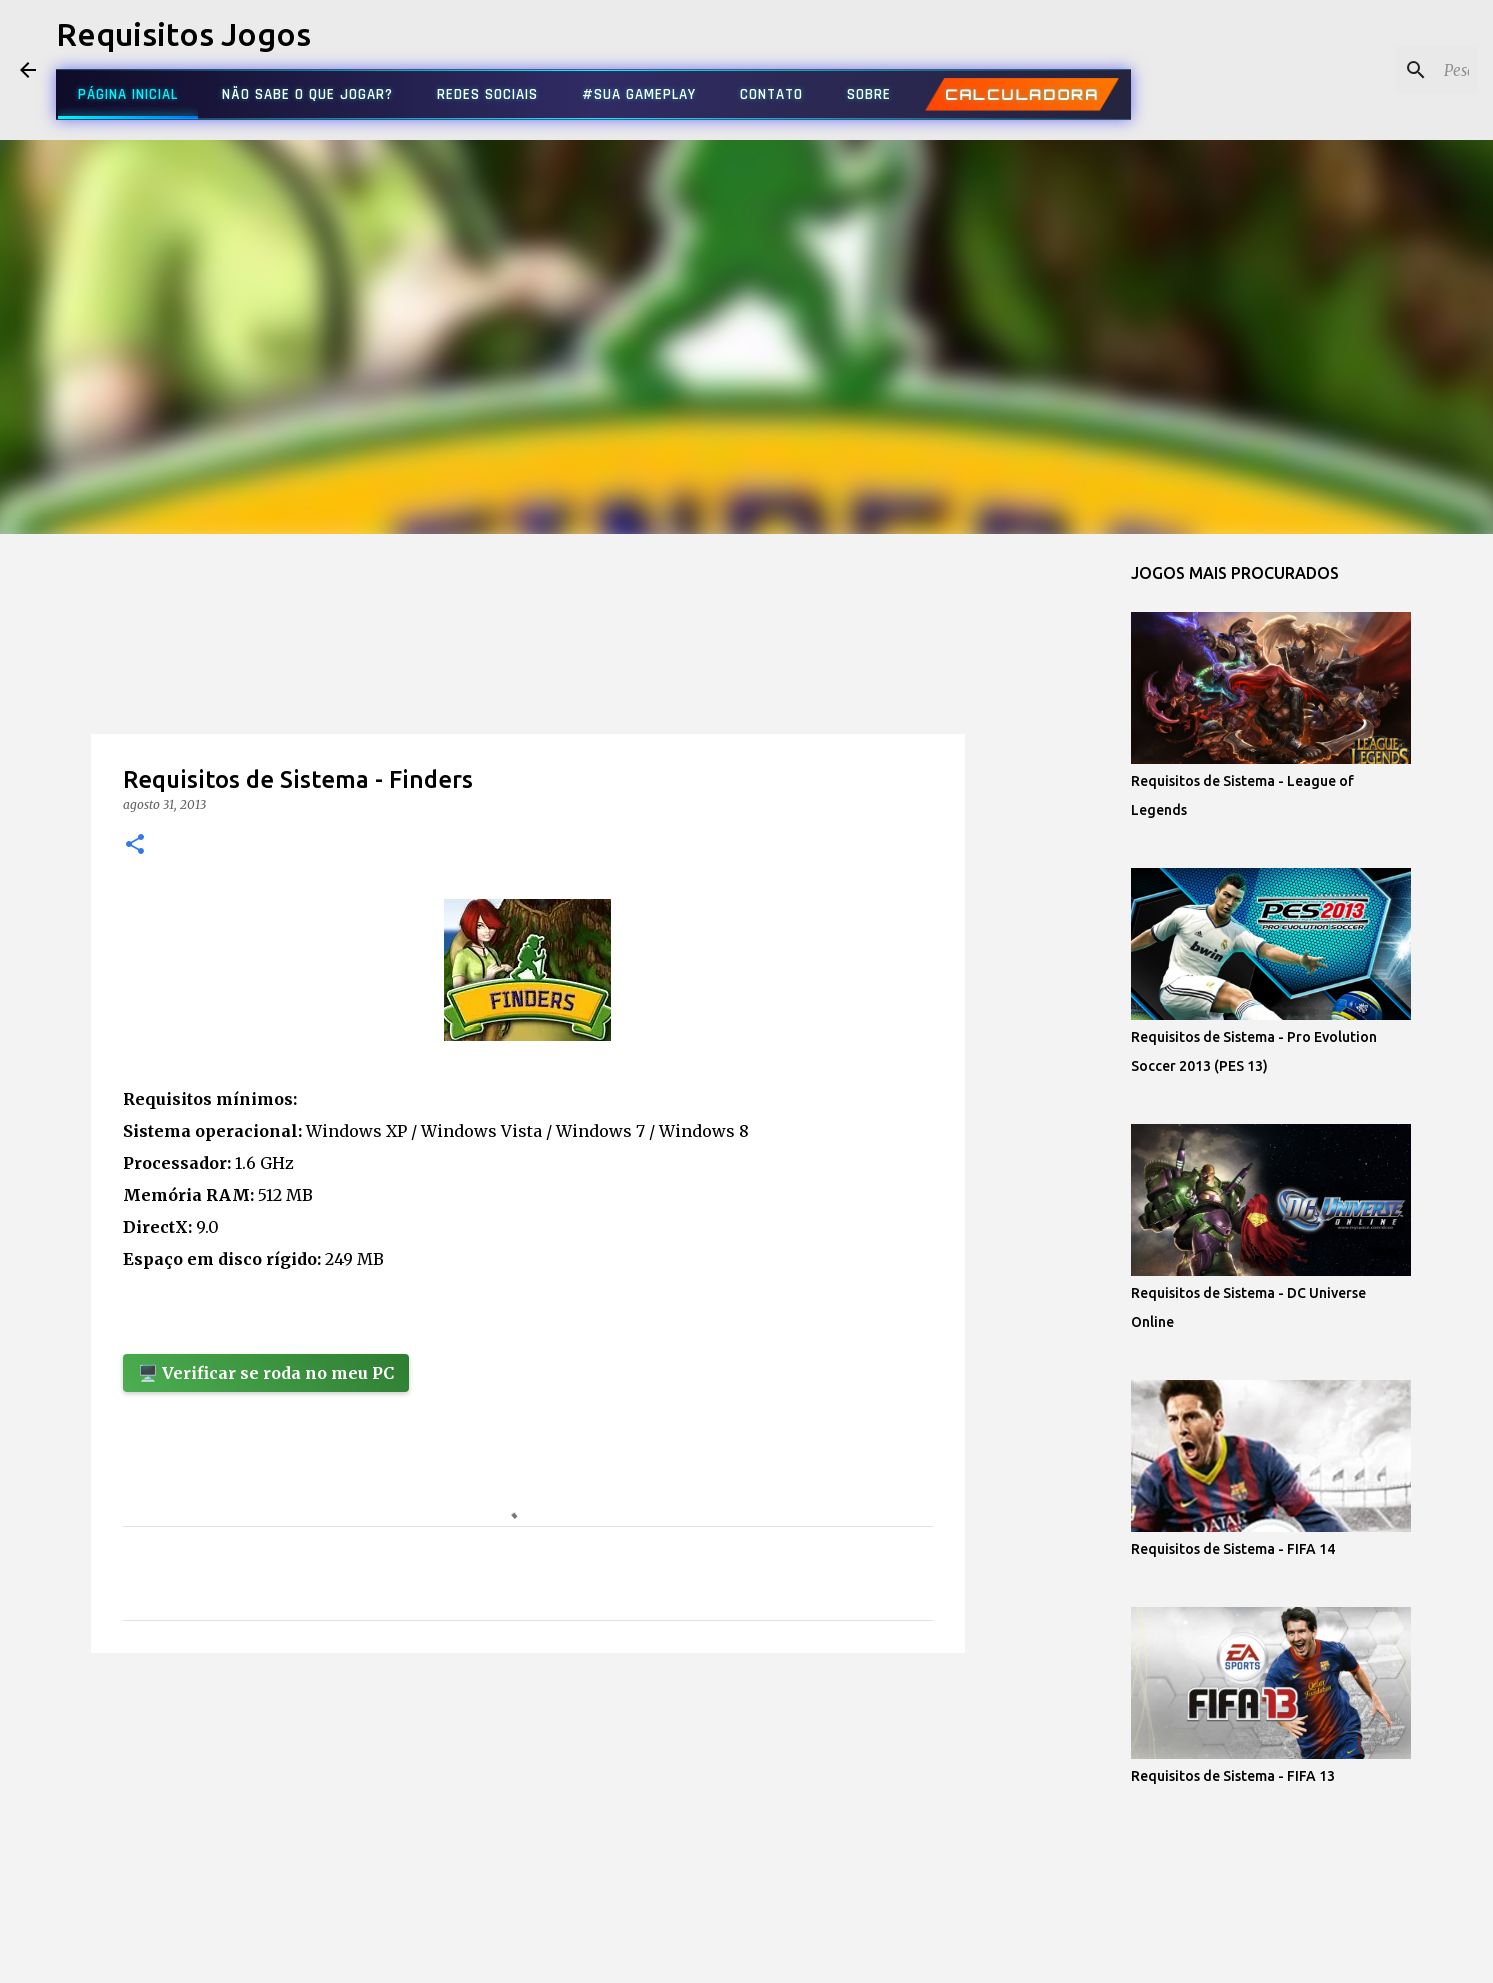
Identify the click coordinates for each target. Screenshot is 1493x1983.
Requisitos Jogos (183, 34)
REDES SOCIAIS (487, 94)
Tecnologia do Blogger (746, 1955)
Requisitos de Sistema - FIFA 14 (1233, 1549)
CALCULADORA (1021, 95)
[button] (135, 845)
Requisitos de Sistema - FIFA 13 (1233, 1776)
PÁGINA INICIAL (128, 94)
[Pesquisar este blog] (1372, 70)
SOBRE (869, 94)
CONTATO (771, 94)
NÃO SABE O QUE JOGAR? (307, 94)
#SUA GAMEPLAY (639, 94)
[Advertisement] (528, 674)
